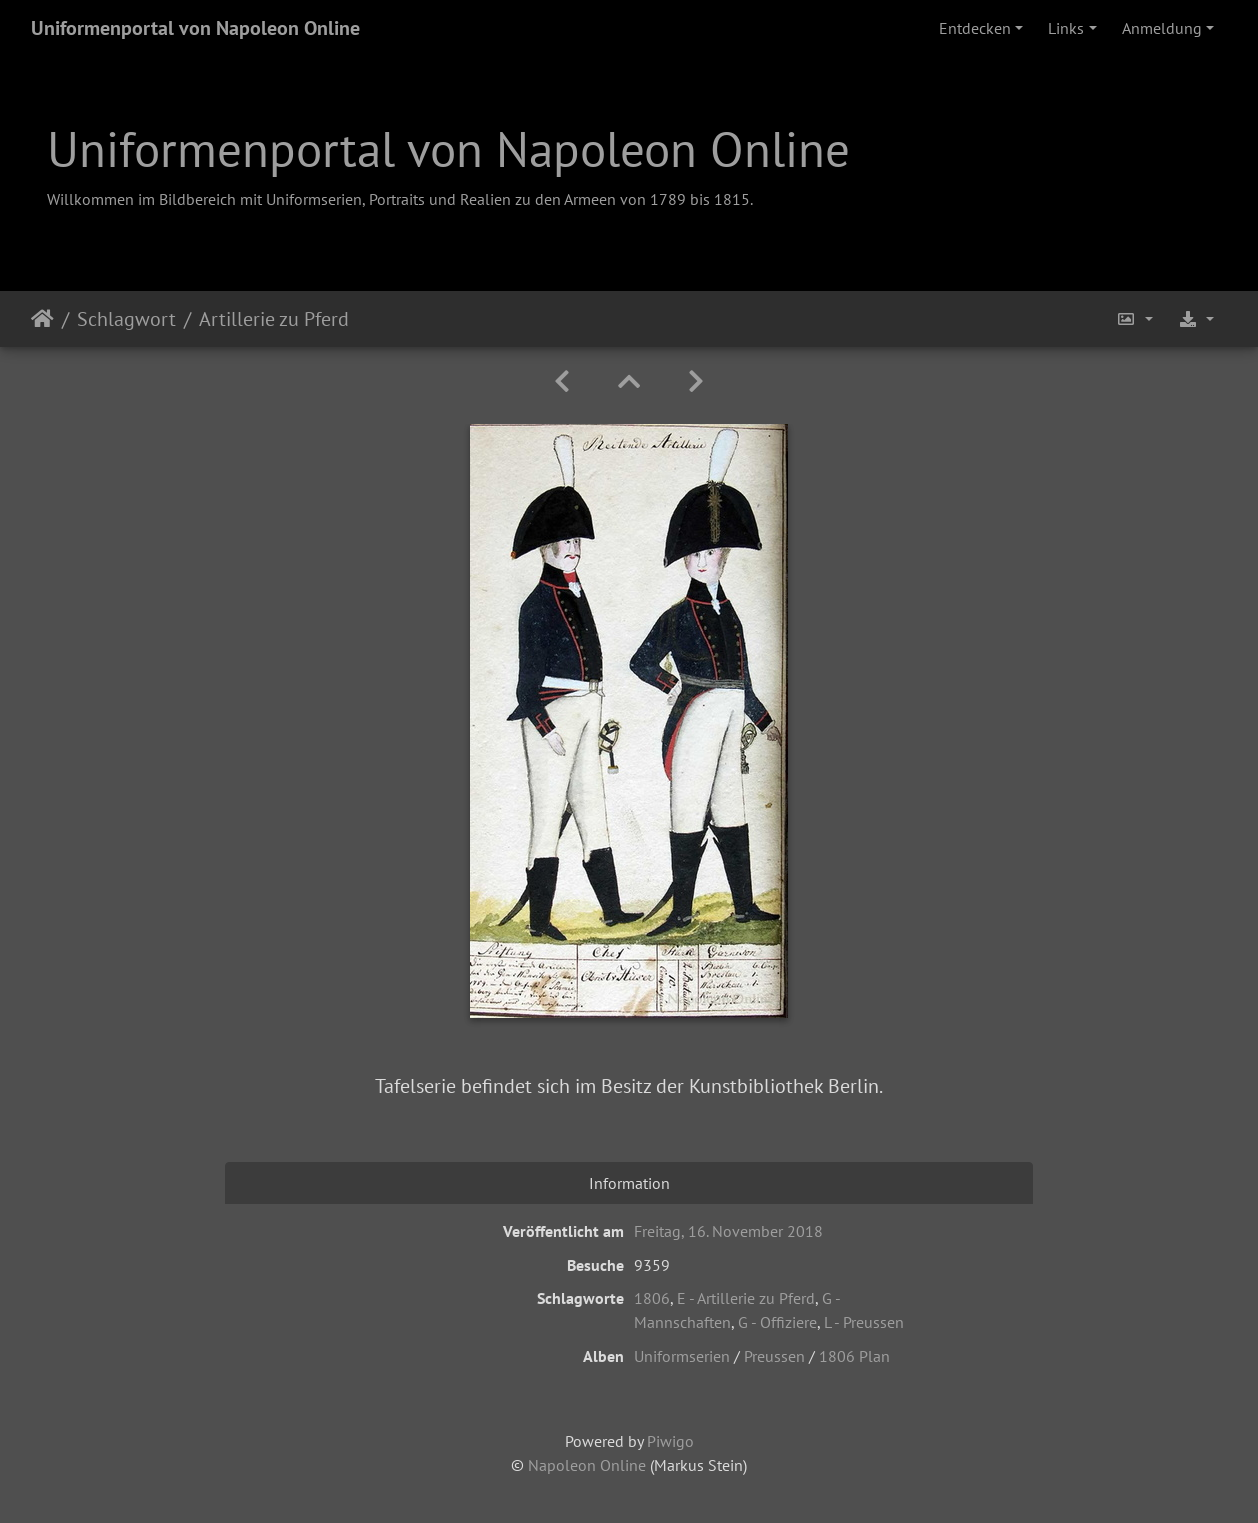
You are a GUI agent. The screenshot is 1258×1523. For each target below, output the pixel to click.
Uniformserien (682, 1356)
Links (1066, 28)
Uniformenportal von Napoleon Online (195, 28)
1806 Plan (854, 1356)
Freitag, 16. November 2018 (728, 1231)
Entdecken (975, 28)
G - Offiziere (777, 1322)
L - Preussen (864, 1322)
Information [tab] (629, 1183)
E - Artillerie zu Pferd (746, 1298)
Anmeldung (1162, 28)
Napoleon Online (587, 1465)
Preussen (774, 1356)
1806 (652, 1298)
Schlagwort (126, 319)
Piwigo (670, 1441)
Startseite (42, 319)
